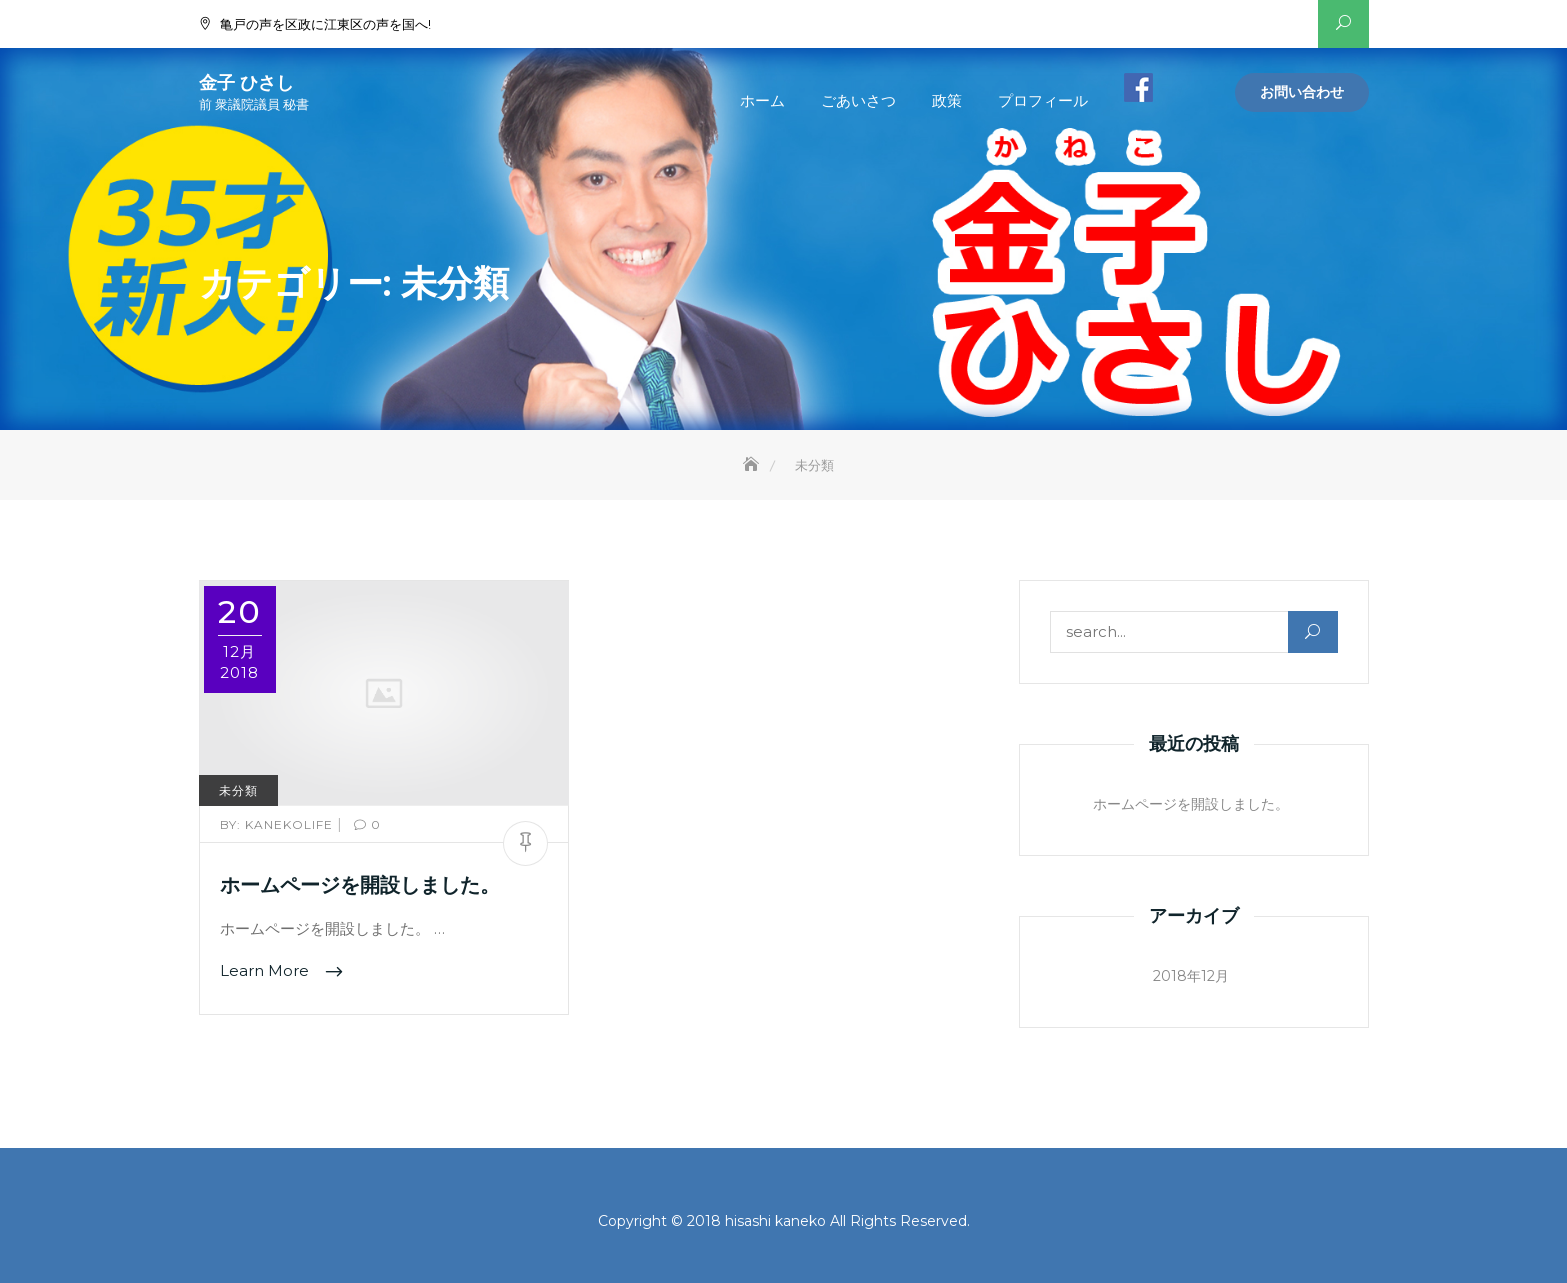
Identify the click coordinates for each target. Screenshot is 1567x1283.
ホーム (762, 100)
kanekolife (278, 824)
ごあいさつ (858, 100)
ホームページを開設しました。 (360, 885)
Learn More (266, 970)
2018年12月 (1191, 976)
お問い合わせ (1302, 92)
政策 (947, 100)
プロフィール (1043, 100)
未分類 (238, 790)
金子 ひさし (246, 83)
